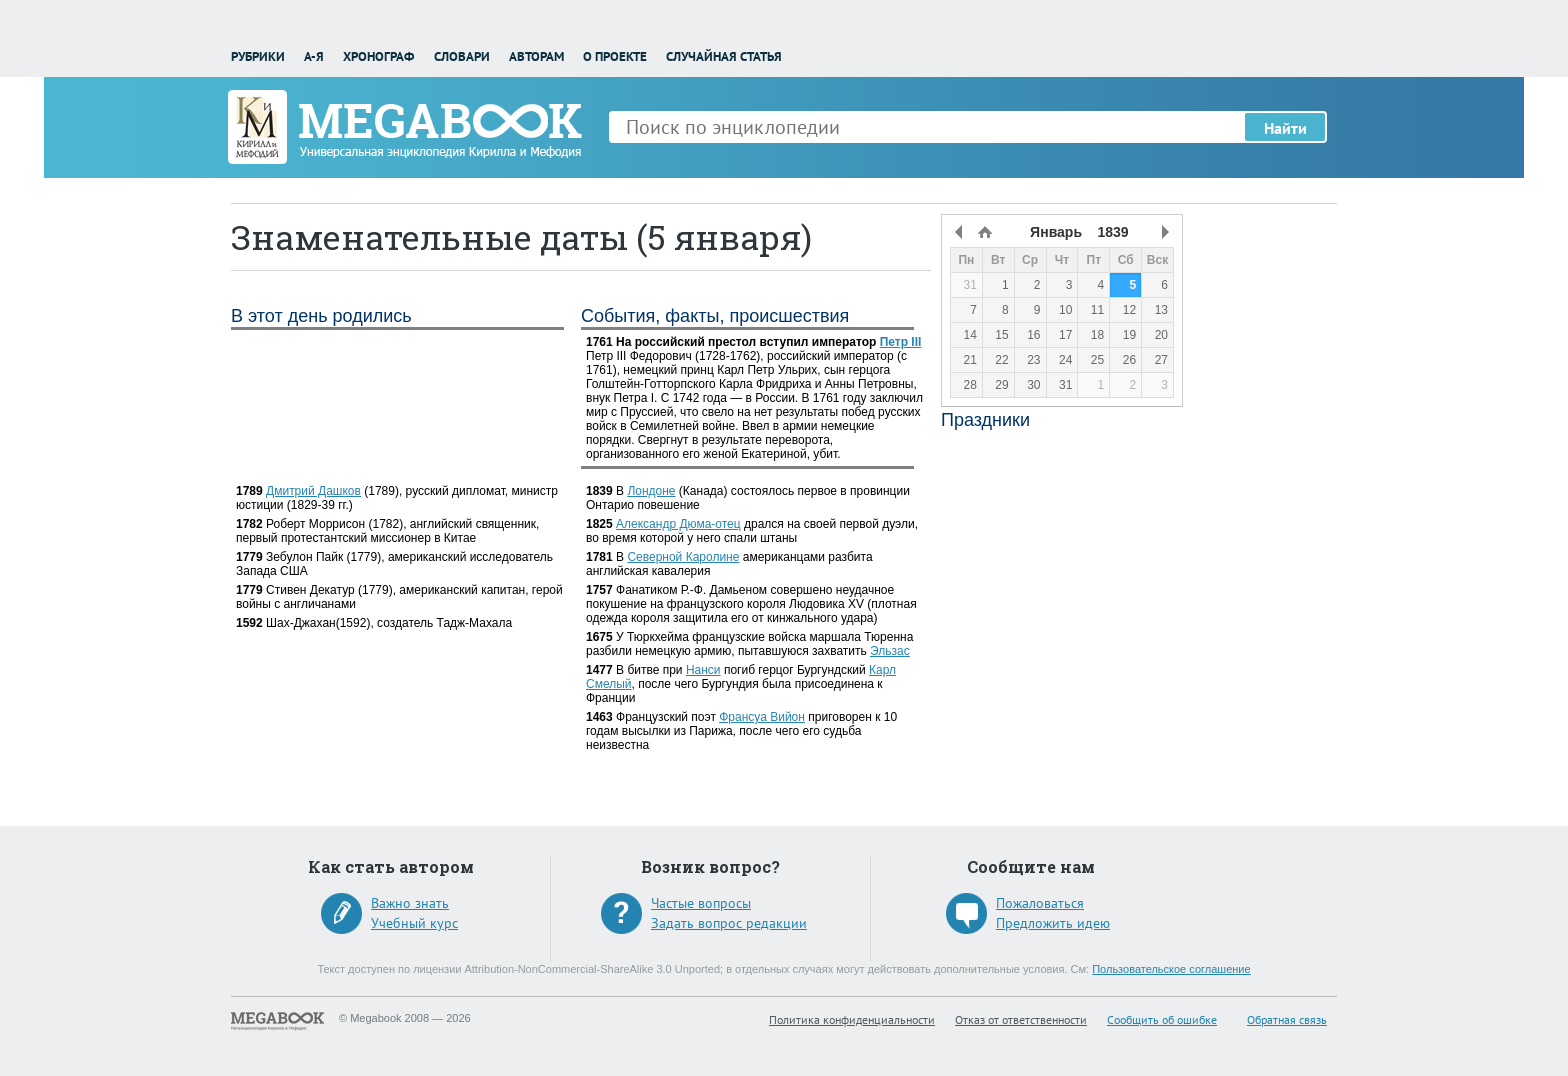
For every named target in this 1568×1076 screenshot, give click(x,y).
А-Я (314, 56)
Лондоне (651, 491)
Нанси (703, 670)
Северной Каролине (683, 557)
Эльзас (890, 651)
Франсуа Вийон (762, 717)
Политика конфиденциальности (852, 1019)
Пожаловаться (1040, 903)
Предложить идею (1053, 923)
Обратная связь (1287, 1019)
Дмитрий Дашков (313, 491)
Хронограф (378, 56)
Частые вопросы (701, 903)
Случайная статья (724, 56)
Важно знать (410, 903)
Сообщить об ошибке (1162, 1019)
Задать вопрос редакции (729, 923)
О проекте (615, 56)
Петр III (901, 342)
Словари (462, 56)
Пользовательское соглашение (1171, 969)
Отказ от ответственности (1021, 1019)
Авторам (536, 56)
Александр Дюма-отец (678, 524)
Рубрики (258, 56)
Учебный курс (414, 923)
